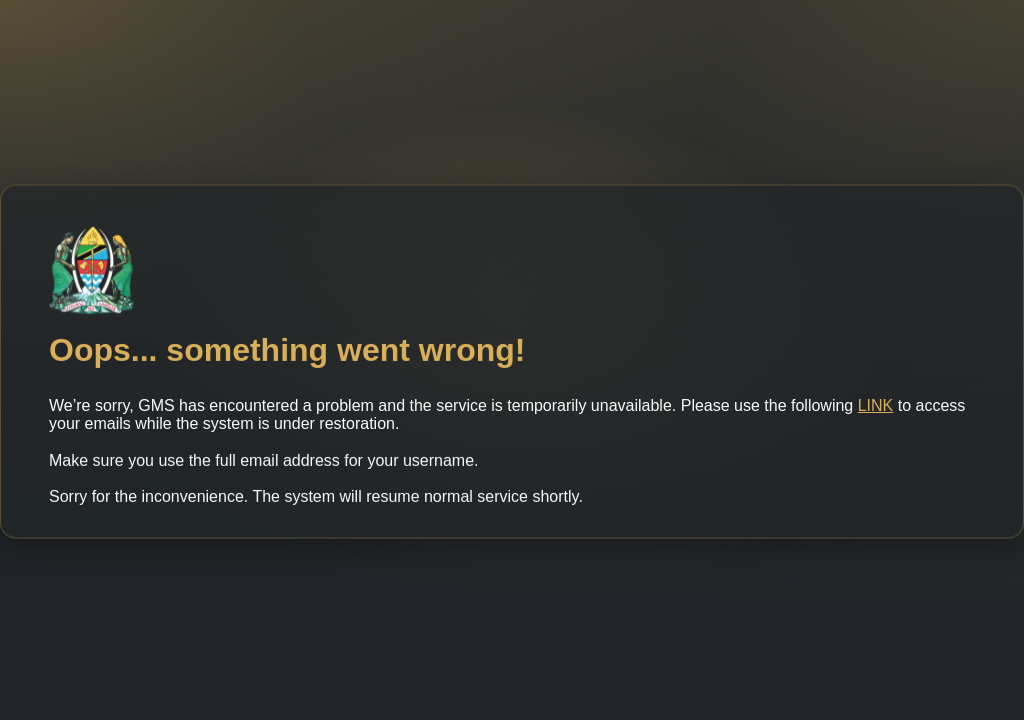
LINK (876, 410)
